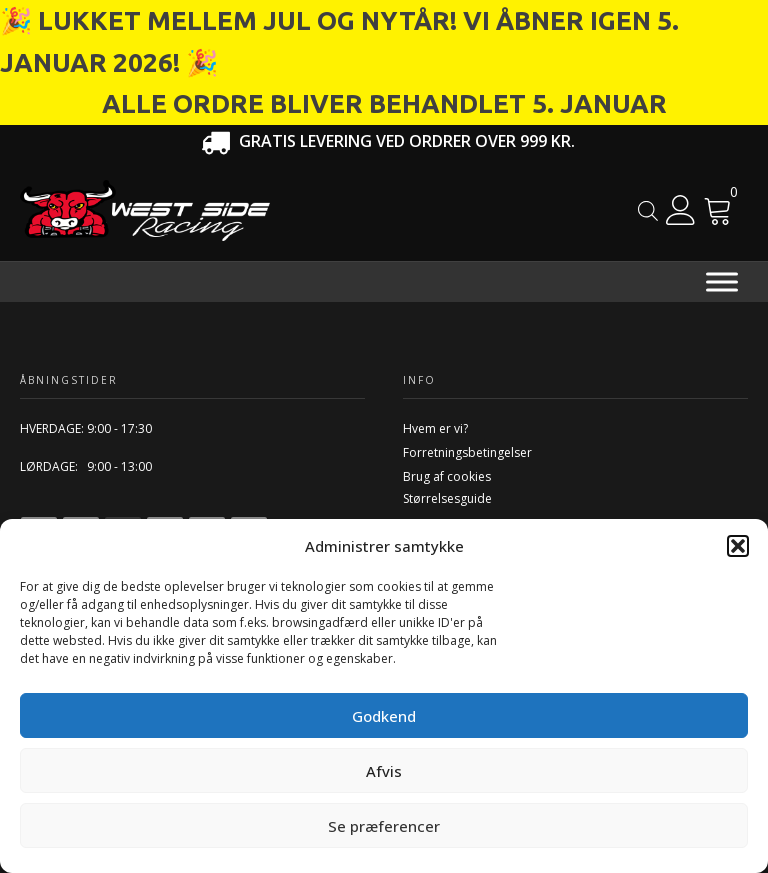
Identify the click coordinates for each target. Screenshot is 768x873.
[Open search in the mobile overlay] (648, 210)
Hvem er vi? (435, 428)
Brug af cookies (447, 476)
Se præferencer (384, 826)
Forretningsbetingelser (467, 452)
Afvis (384, 771)
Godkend (384, 716)
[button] (738, 546)
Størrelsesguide (447, 498)
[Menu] (722, 281)
